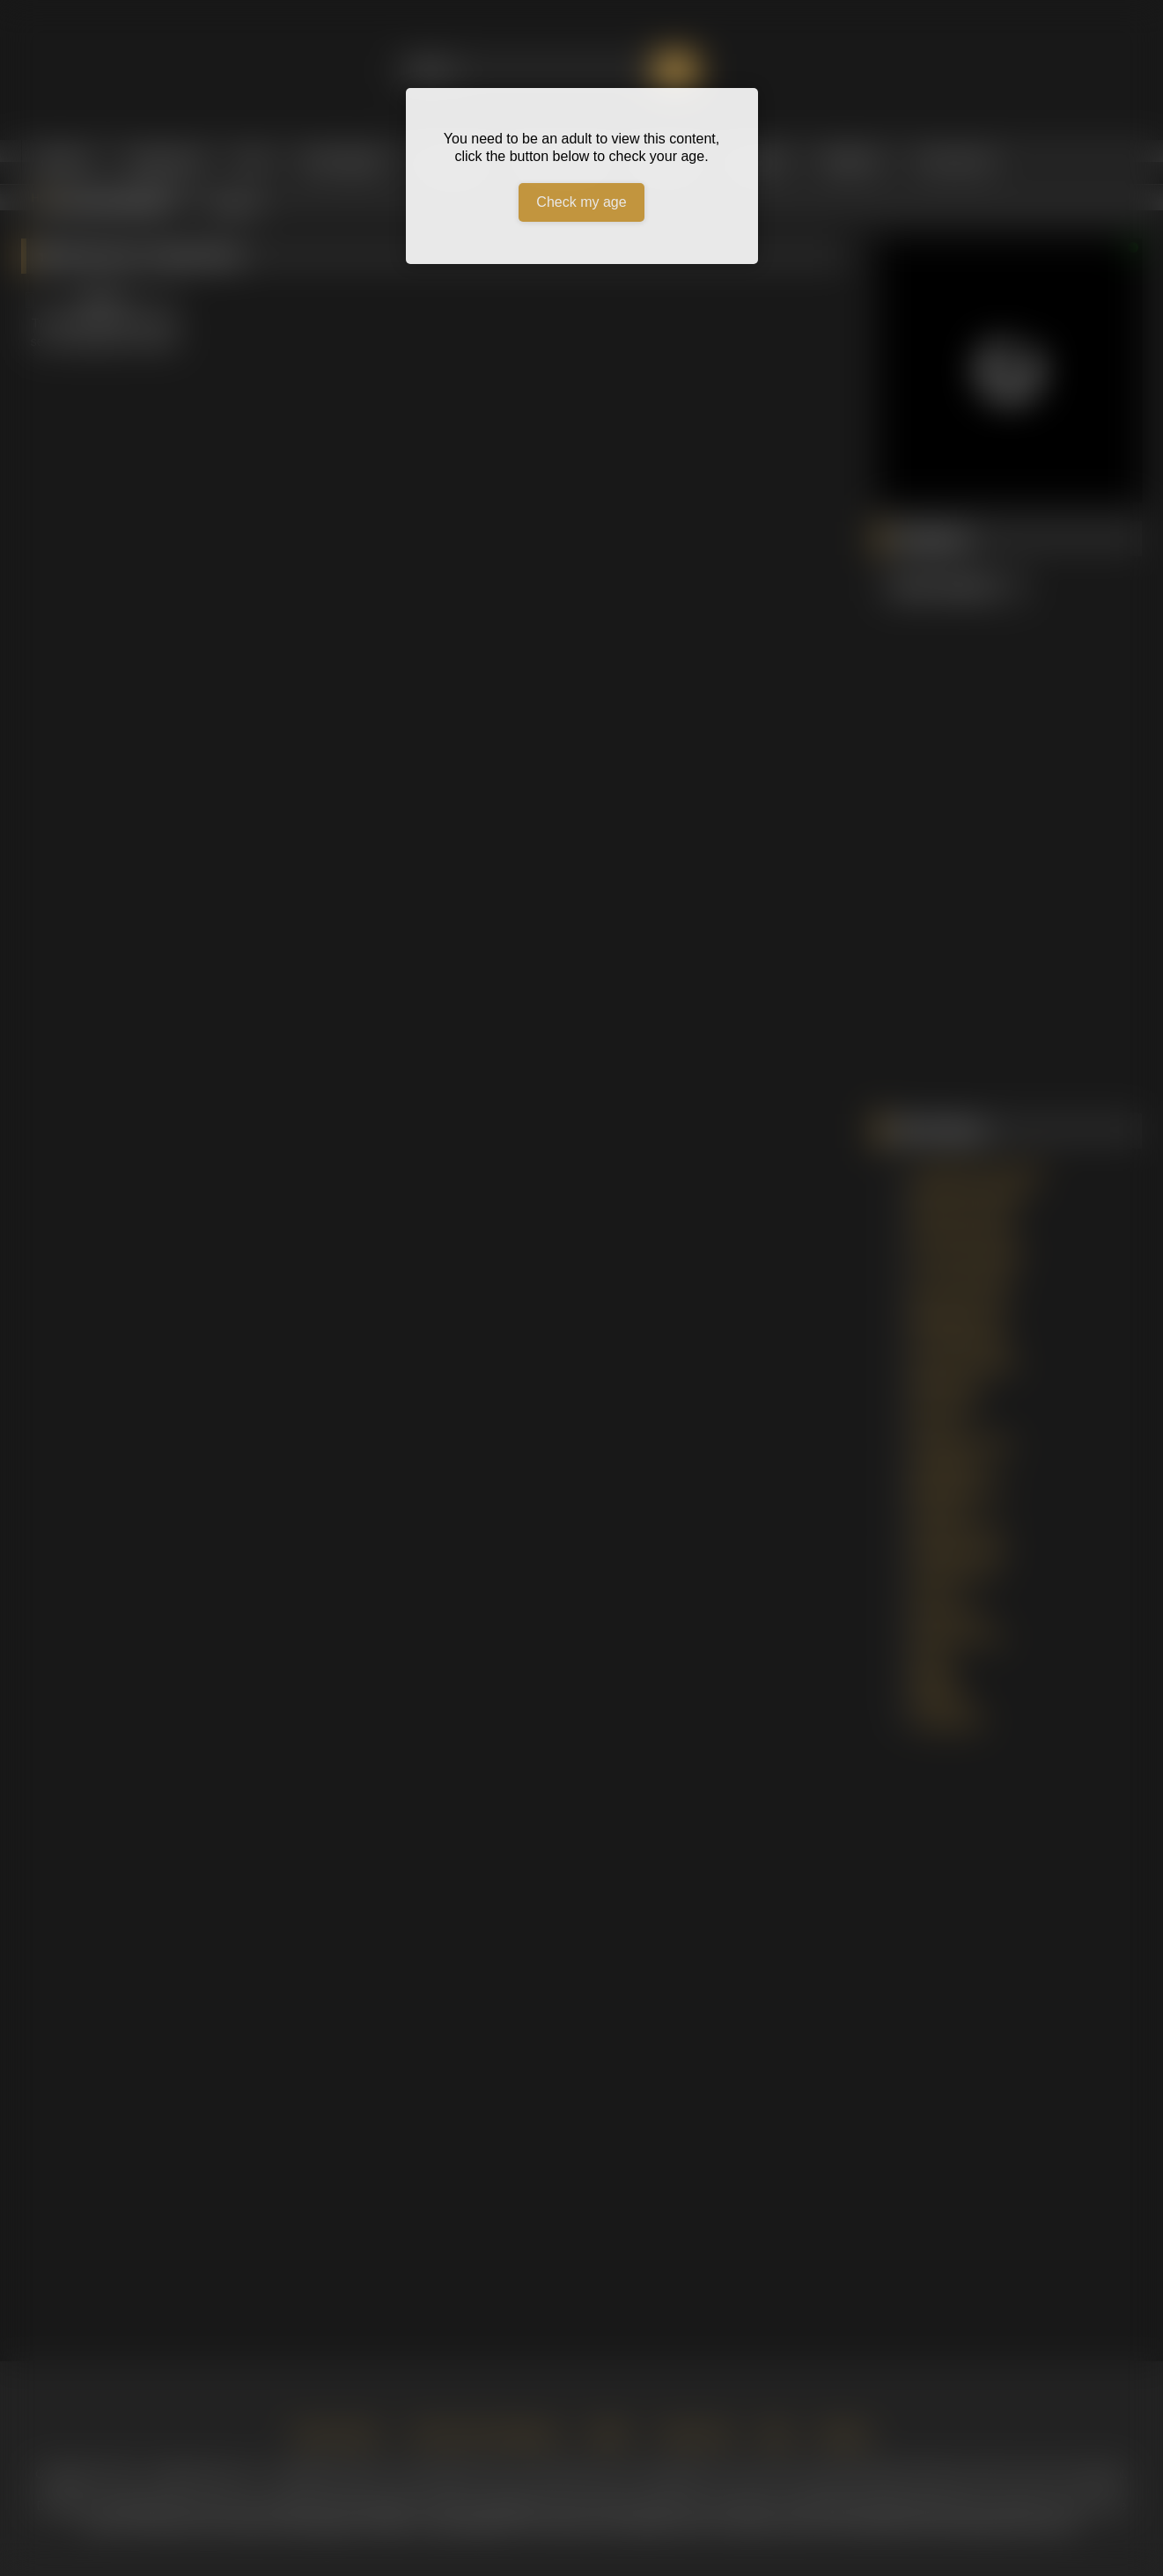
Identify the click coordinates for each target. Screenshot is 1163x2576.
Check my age (581, 201)
